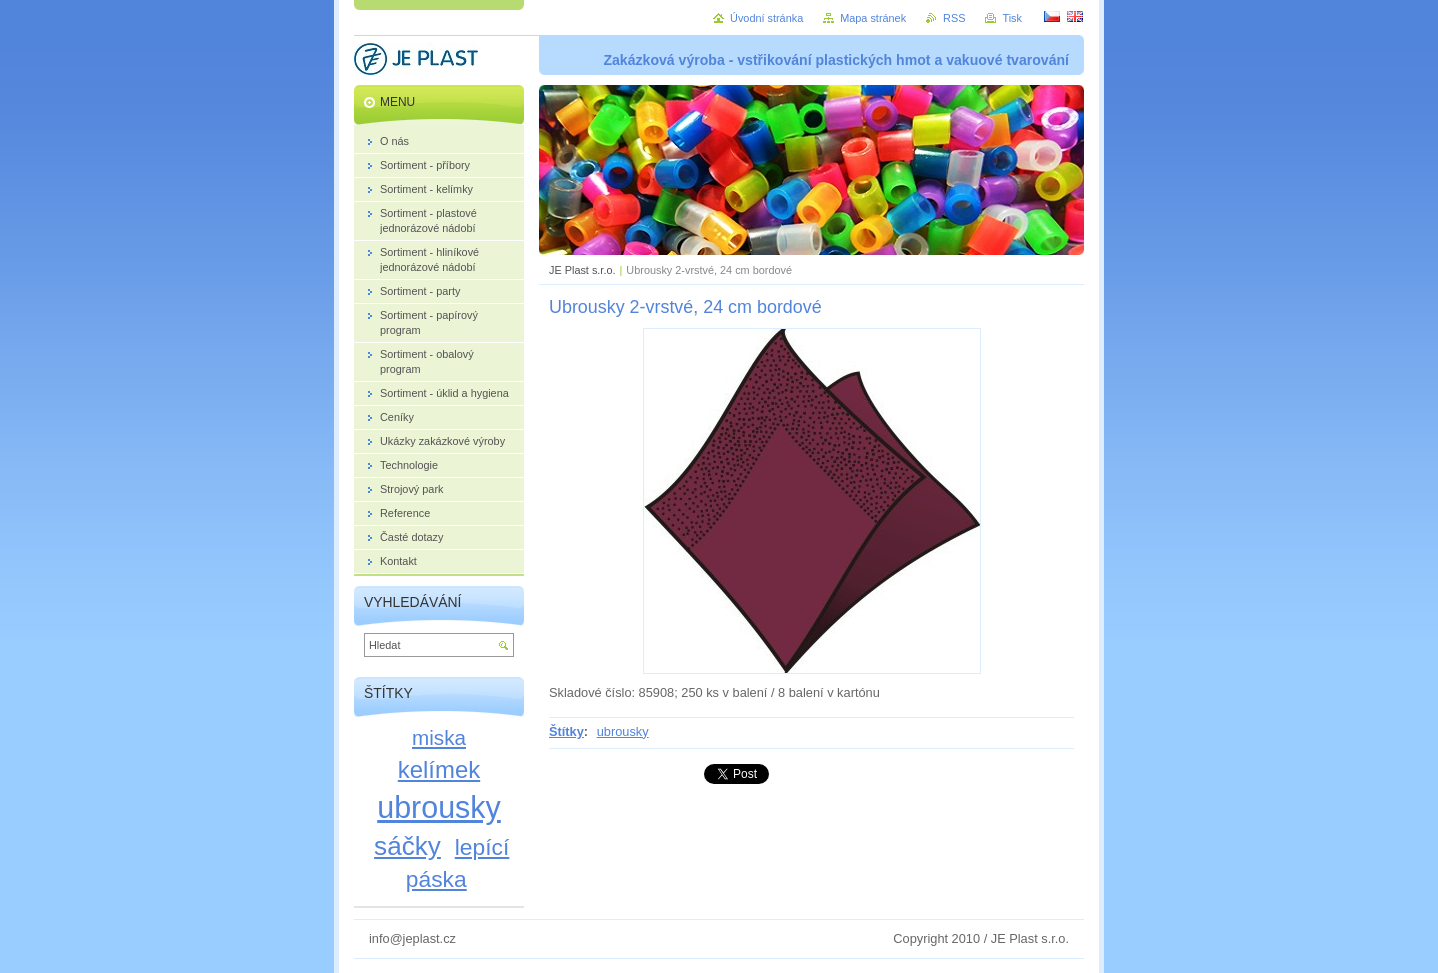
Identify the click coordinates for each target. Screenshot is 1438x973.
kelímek (439, 769)
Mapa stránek (873, 18)
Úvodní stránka (766, 18)
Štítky (566, 731)
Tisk (1012, 18)
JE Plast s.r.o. (582, 270)
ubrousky (623, 731)
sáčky (407, 846)
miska (439, 737)
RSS (954, 18)
